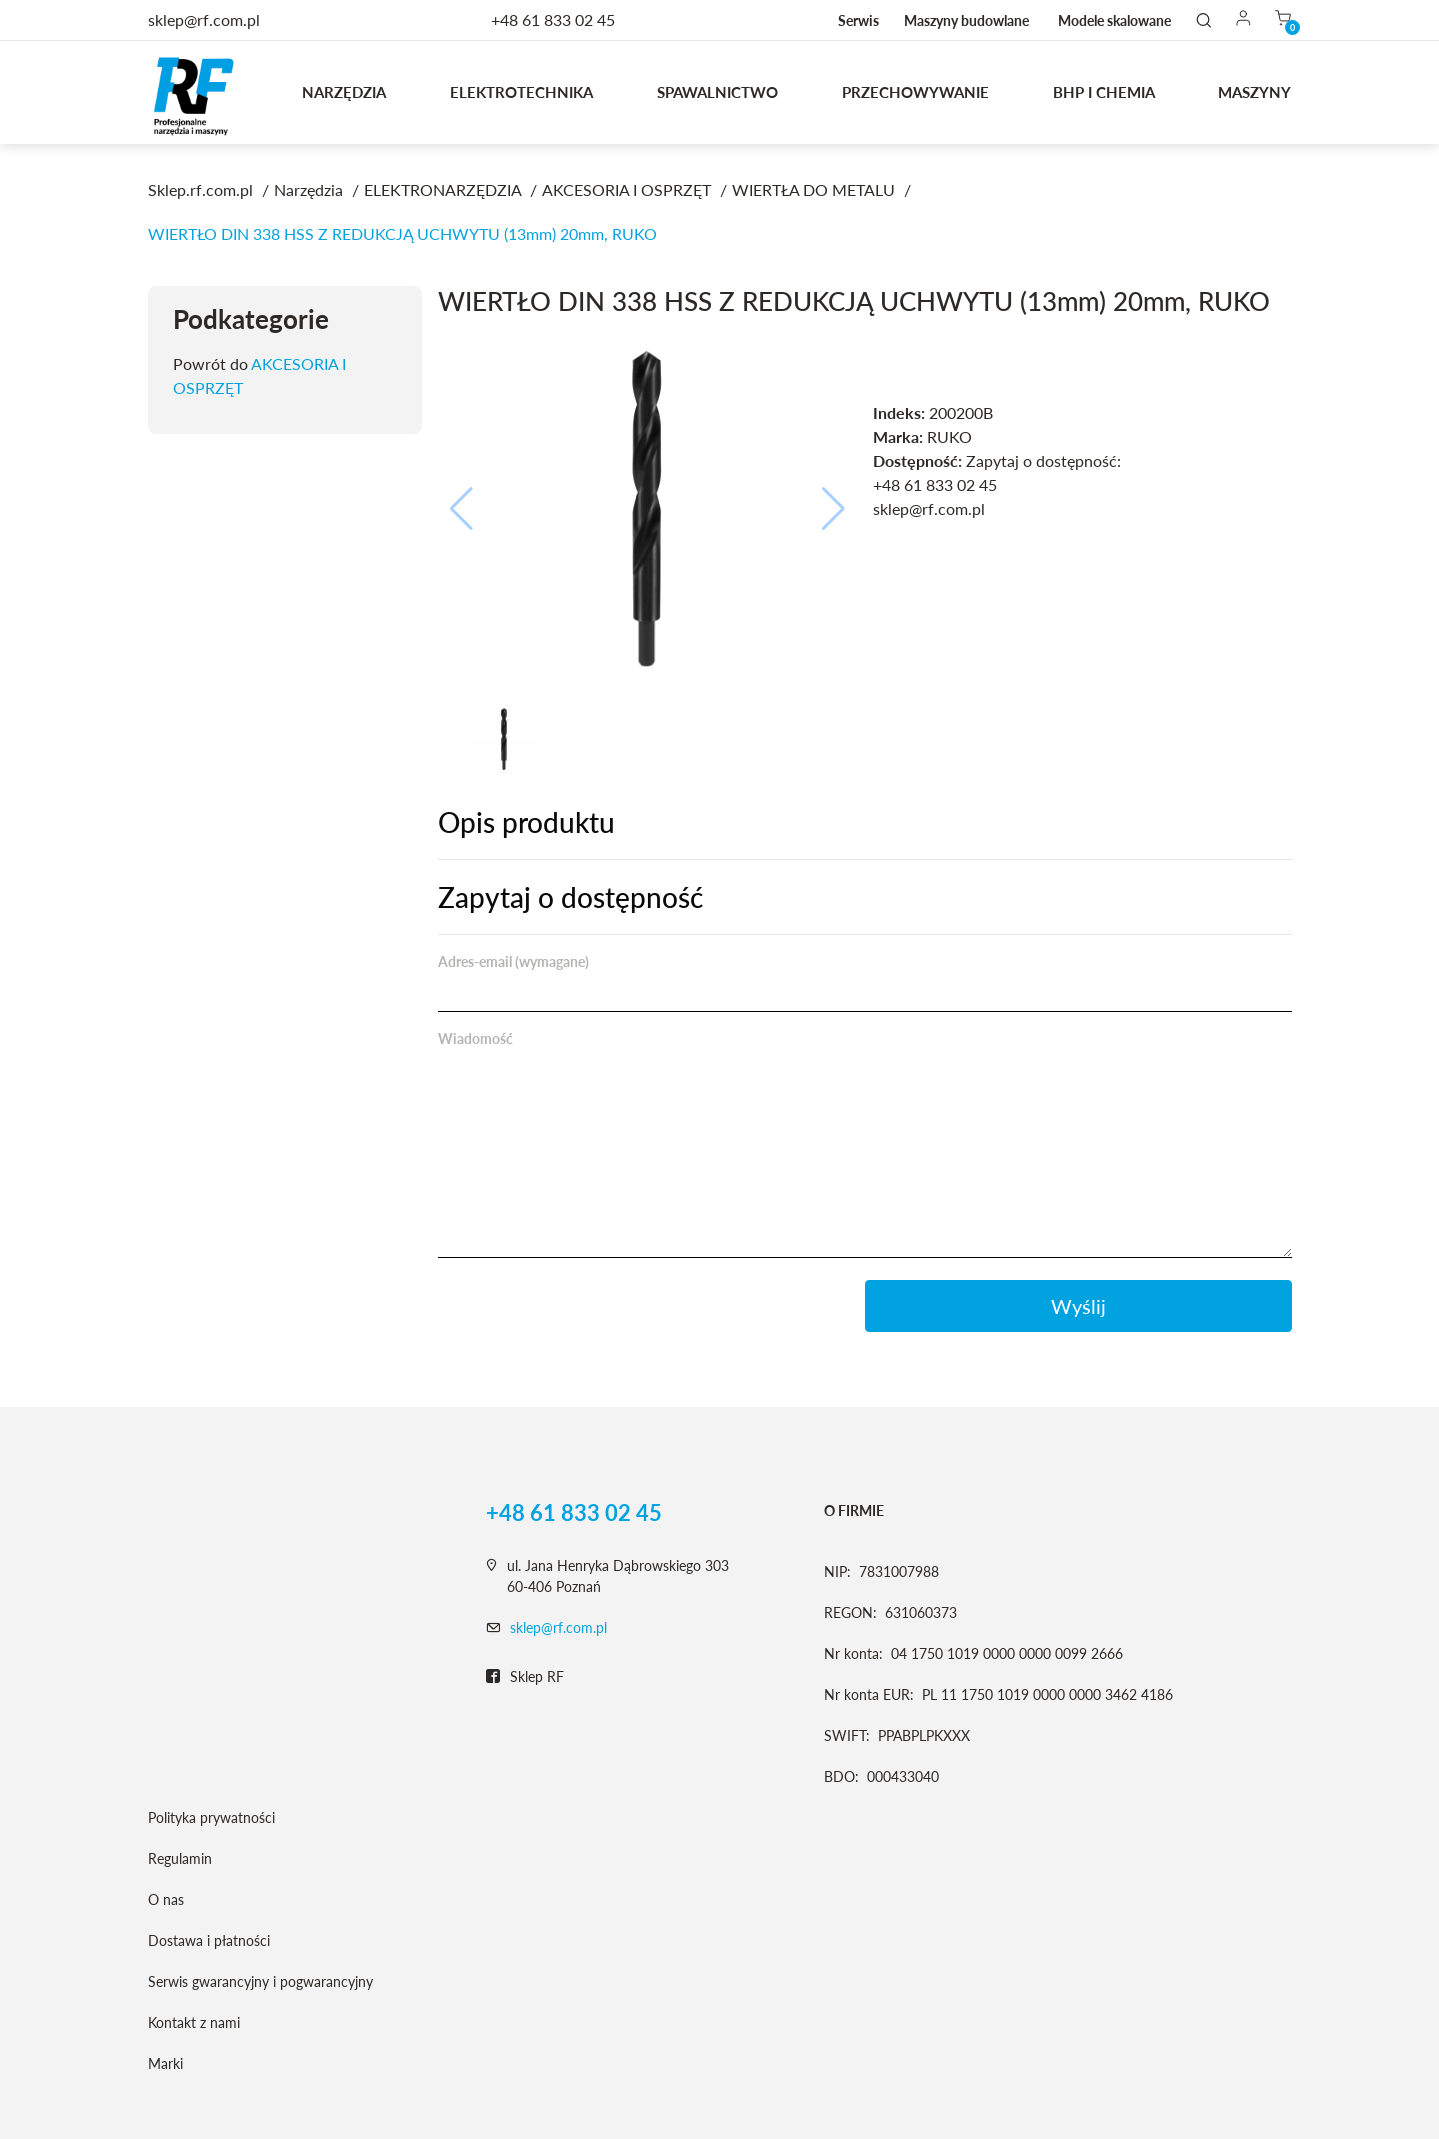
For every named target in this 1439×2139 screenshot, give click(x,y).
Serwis (858, 20)
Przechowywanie (915, 92)
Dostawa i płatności (209, 1940)
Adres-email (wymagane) (513, 961)
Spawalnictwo (717, 92)
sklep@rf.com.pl (558, 1627)
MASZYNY (1254, 92)
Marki (165, 2063)
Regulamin (180, 1858)
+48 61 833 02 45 (553, 19)
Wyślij (1078, 1306)
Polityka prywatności (211, 1817)
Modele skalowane (1114, 20)
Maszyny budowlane (966, 20)
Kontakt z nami (194, 2022)
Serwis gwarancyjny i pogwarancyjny (260, 1981)
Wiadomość (475, 1038)
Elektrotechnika (521, 92)
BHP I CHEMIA (1104, 92)
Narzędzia (344, 92)
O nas (166, 1899)
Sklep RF (525, 1677)
